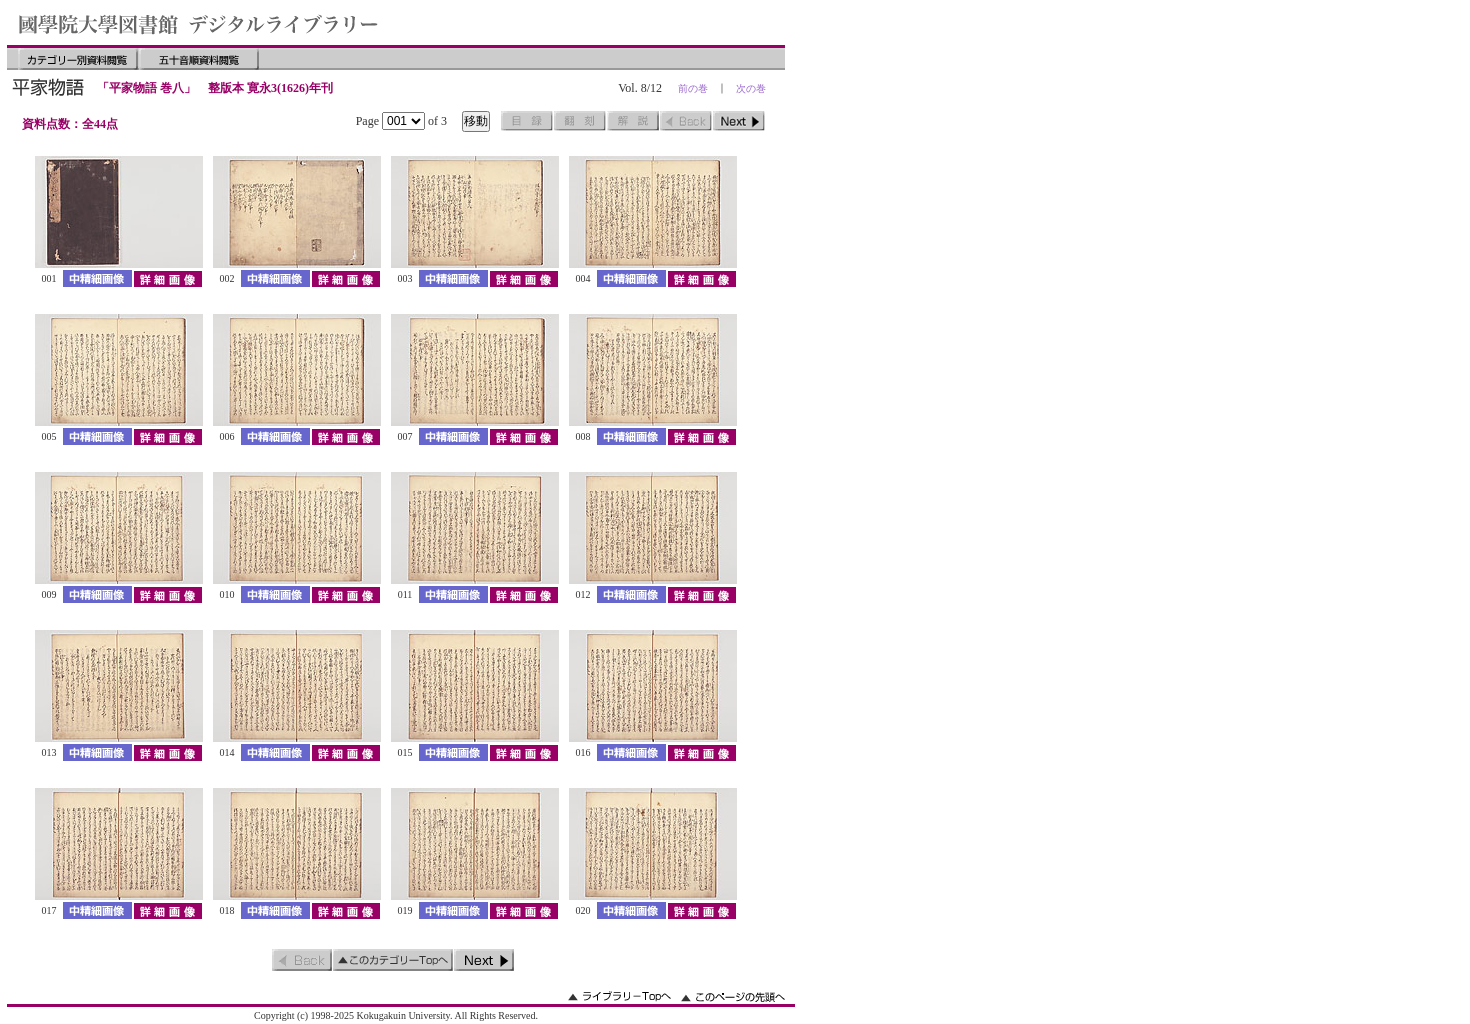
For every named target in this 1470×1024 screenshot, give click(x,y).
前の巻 (693, 88)
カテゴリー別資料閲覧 (78, 59)
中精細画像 (97, 278)
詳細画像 (167, 278)
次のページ (739, 121)
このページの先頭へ (733, 996)
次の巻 (751, 88)
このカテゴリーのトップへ (393, 960)
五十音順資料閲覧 (199, 59)
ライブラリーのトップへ (619, 996)
